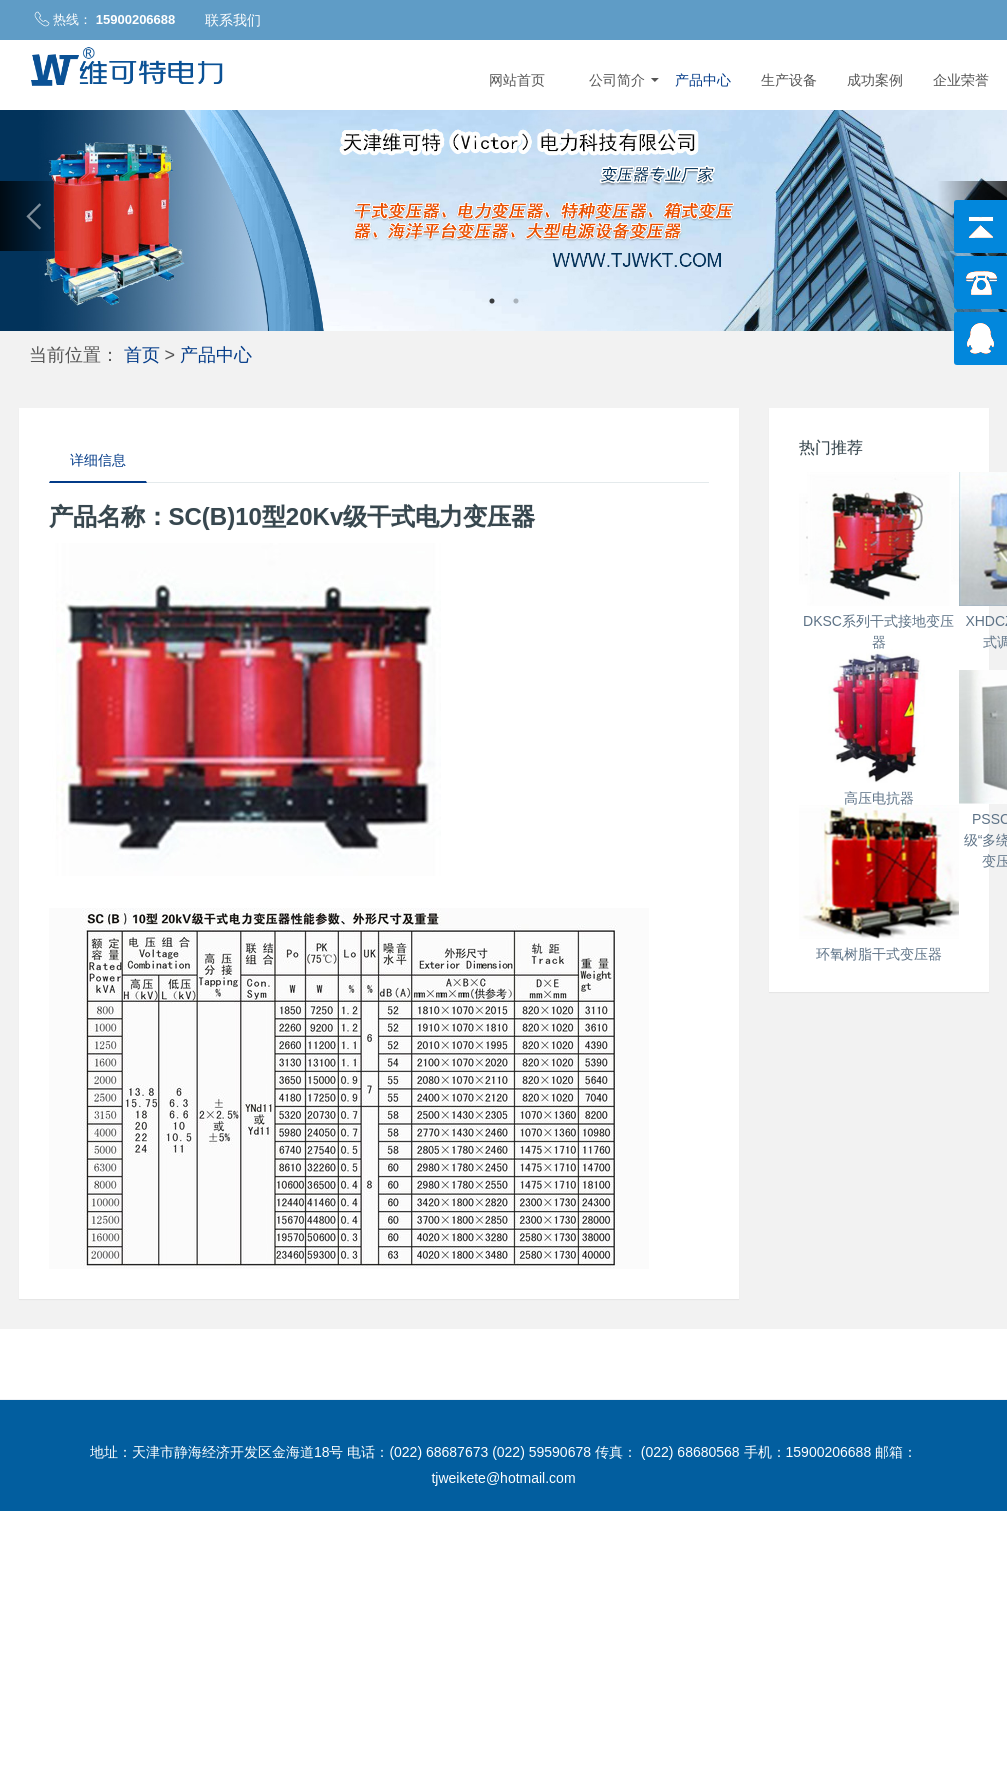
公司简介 (624, 80)
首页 (142, 354)
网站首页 (517, 80)
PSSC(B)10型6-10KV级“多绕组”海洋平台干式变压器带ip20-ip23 (878, 1227)
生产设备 (789, 80)
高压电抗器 (879, 1025)
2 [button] (516, 301)
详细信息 (98, 460)
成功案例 (875, 80)
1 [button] (492, 301)
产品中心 (703, 80)
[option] (503, 215)
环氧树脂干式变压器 (879, 1429)
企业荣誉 (961, 80)
